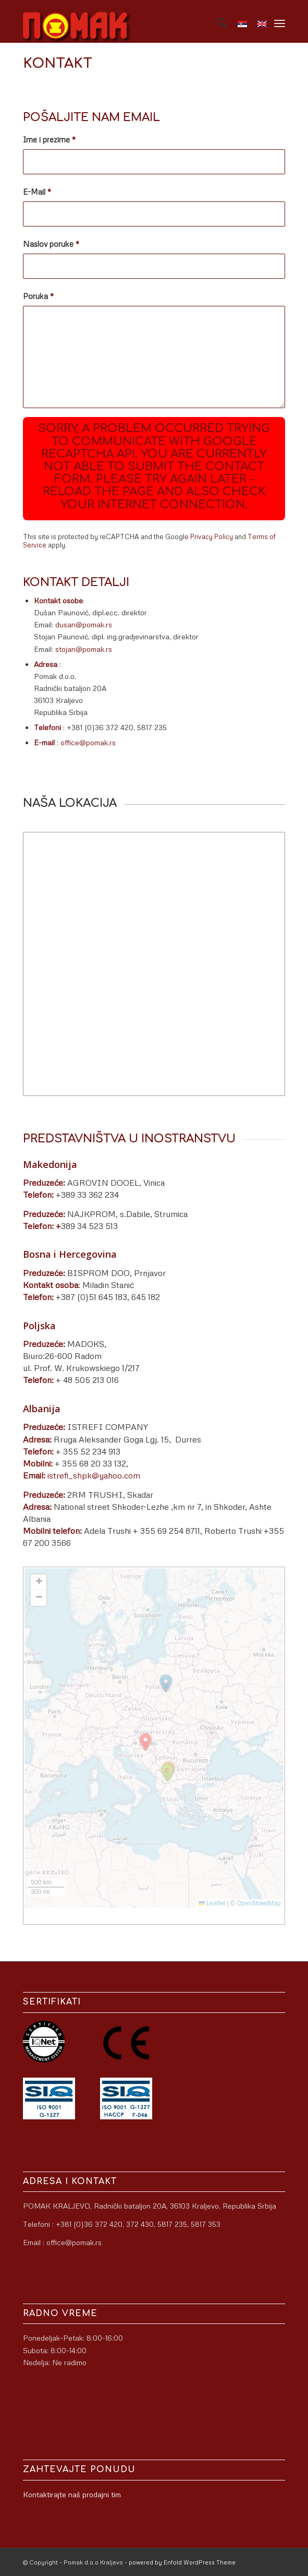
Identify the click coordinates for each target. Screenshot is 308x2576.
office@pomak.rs (88, 742)
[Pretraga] (216, 21)
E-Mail (37, 191)
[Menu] (279, 21)
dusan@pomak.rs (83, 624)
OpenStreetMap (259, 1903)
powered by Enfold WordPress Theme (182, 2562)
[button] (167, 1772)
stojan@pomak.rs (83, 649)
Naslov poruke (51, 243)
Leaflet (212, 1903)
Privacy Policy (211, 536)
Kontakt (57, 63)
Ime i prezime (49, 139)
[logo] (127, 21)
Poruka (38, 296)
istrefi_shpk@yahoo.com (93, 1475)
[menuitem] (216, 21)
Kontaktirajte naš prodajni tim (72, 2494)
